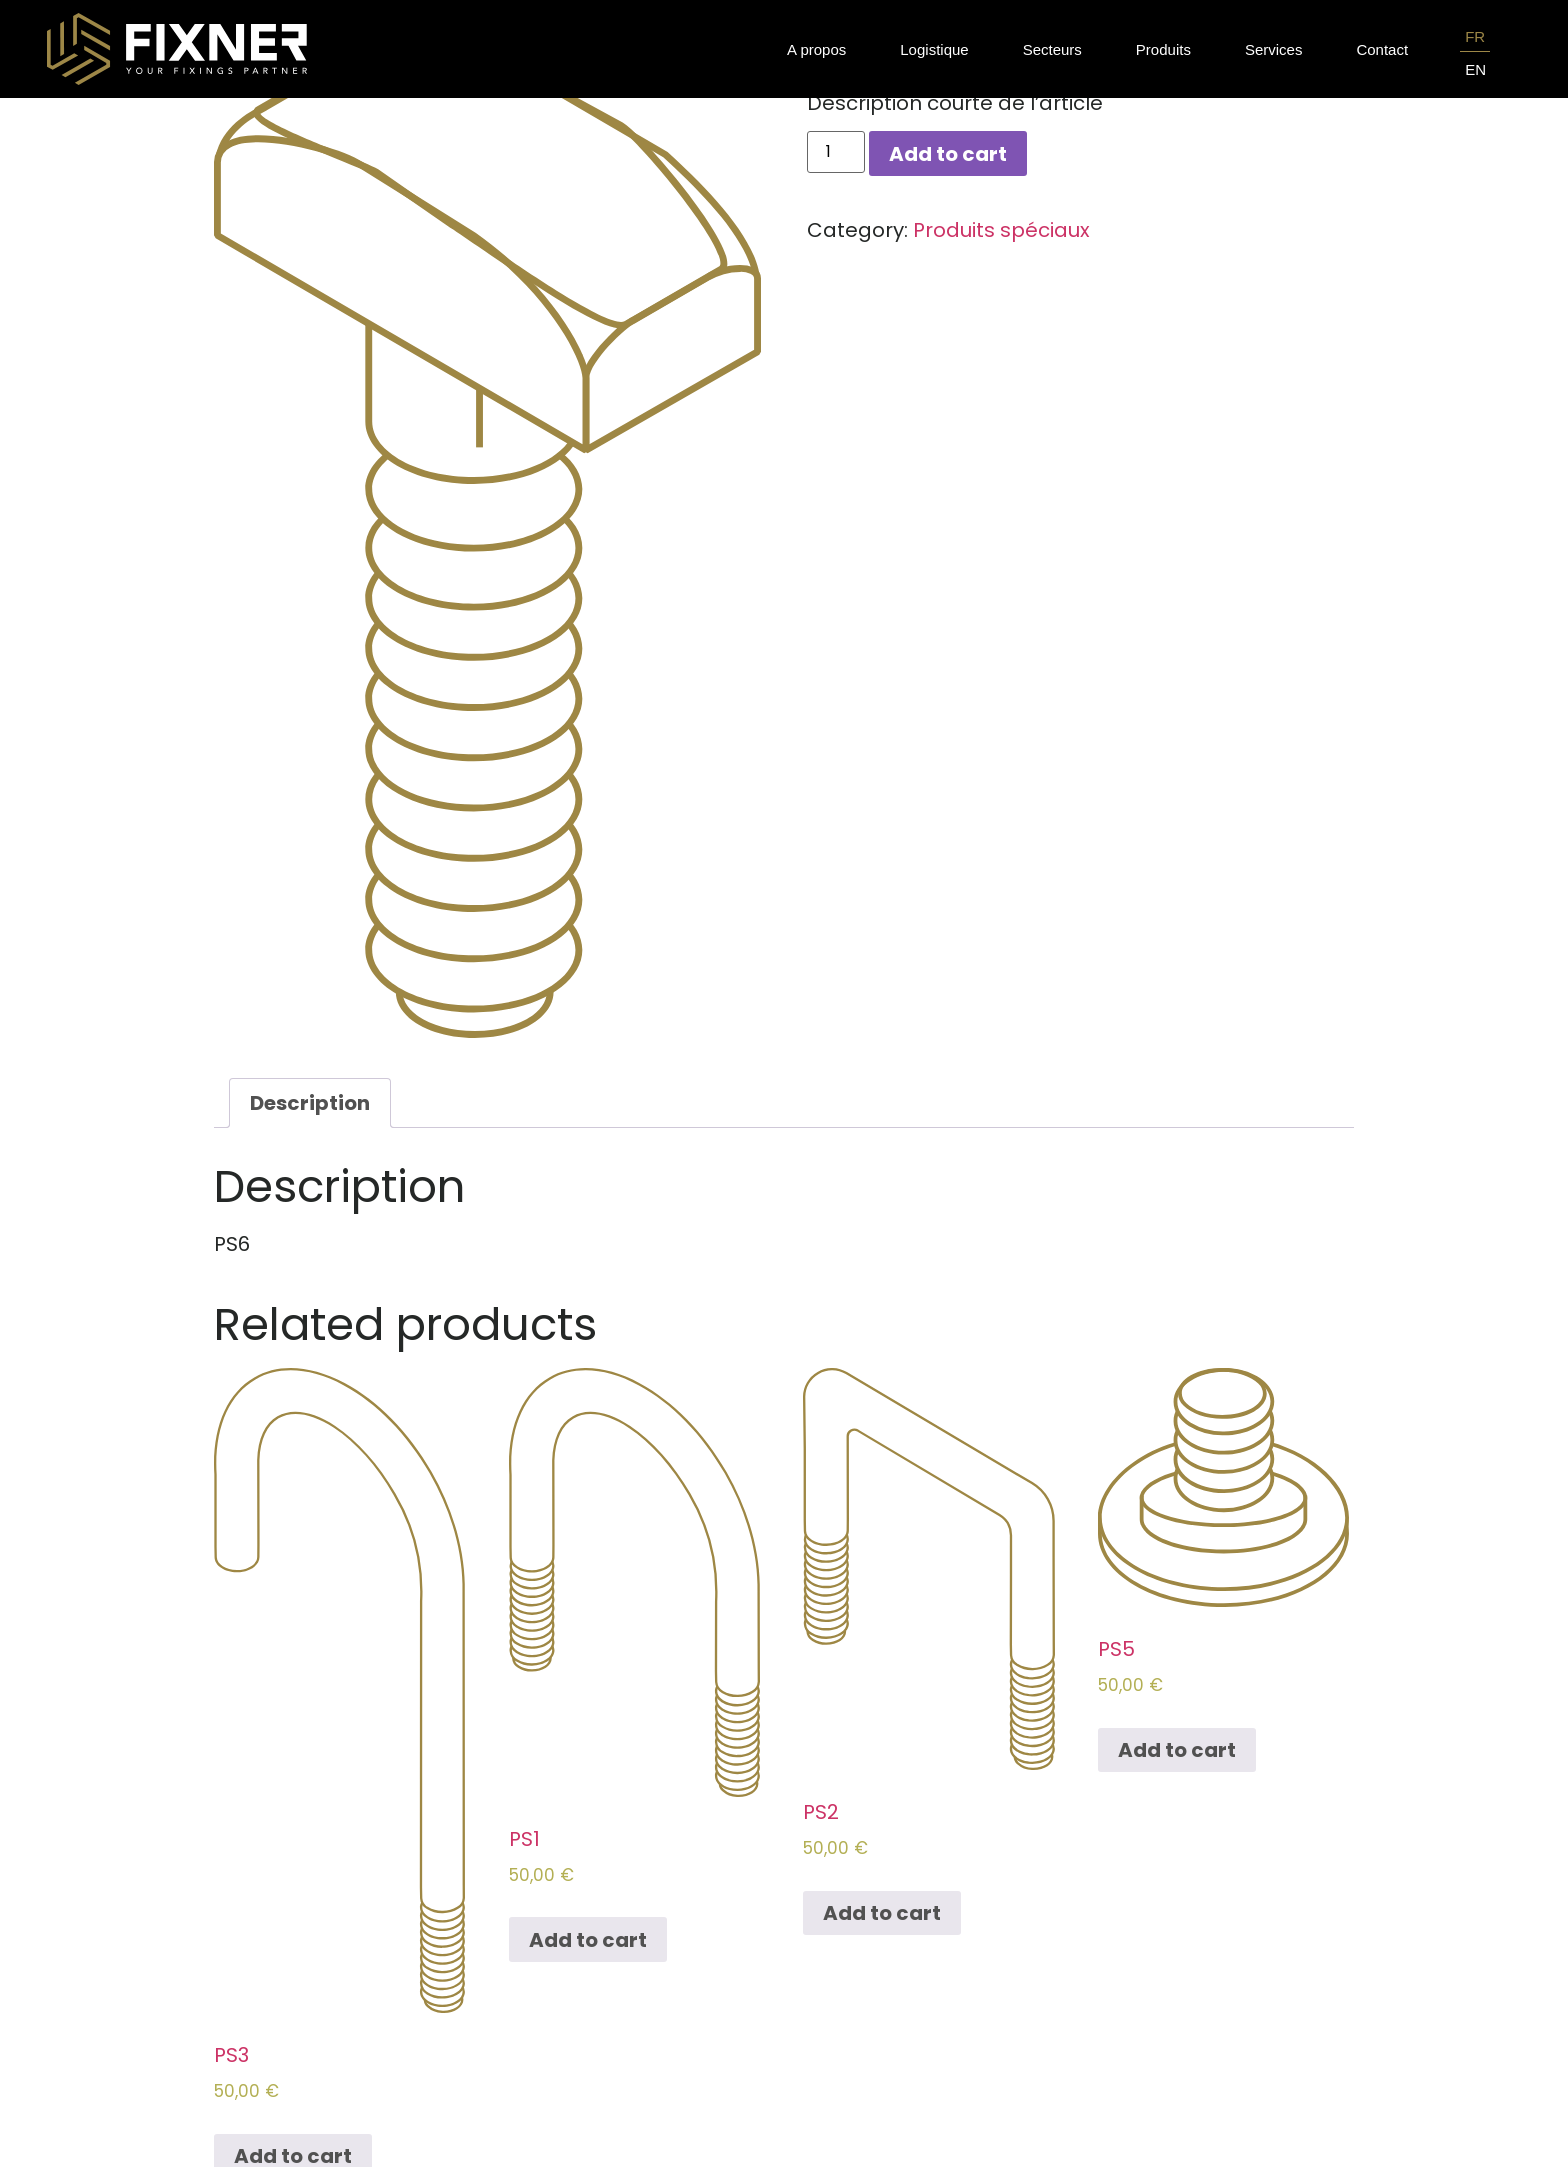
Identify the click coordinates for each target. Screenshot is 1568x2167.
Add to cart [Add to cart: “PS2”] (882, 1913)
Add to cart (948, 154)
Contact (1382, 49)
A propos (816, 49)
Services (1274, 49)
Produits (1163, 49)
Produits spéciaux (1001, 230)
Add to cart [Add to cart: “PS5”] (1177, 1750)
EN (1475, 69)
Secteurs (1052, 49)
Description (310, 1103)
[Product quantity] (836, 152)
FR (1475, 36)
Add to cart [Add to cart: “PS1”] (588, 1940)
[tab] (310, 1103)
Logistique (934, 49)
